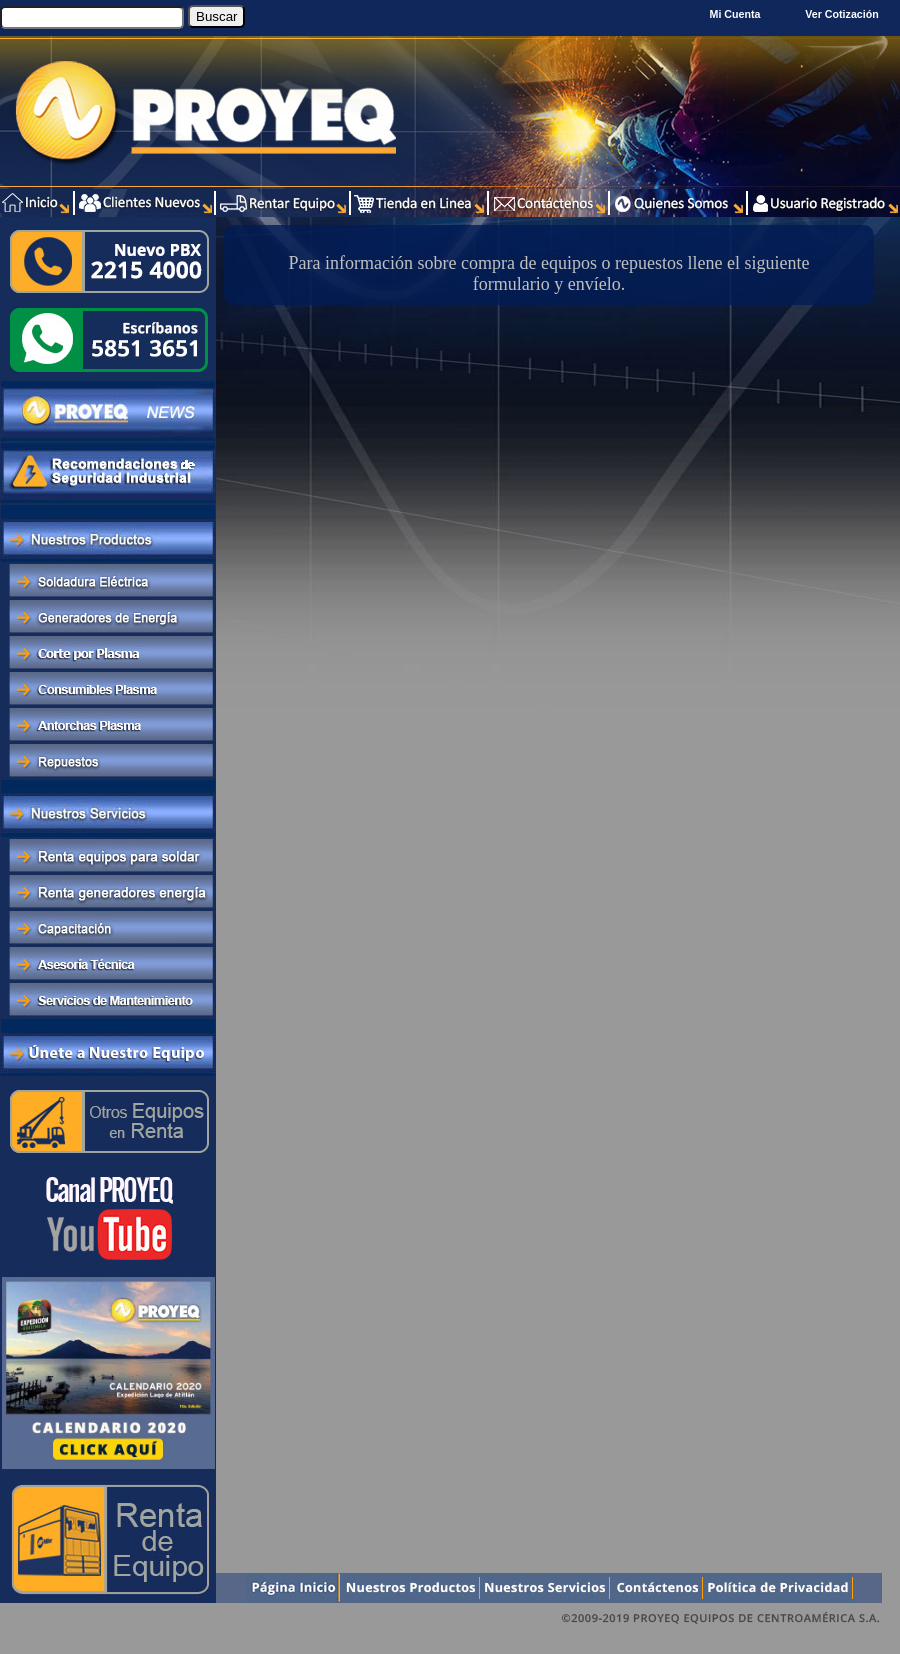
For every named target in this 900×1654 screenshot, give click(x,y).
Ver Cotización (844, 14)
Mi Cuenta (735, 14)
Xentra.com (858, 1643)
